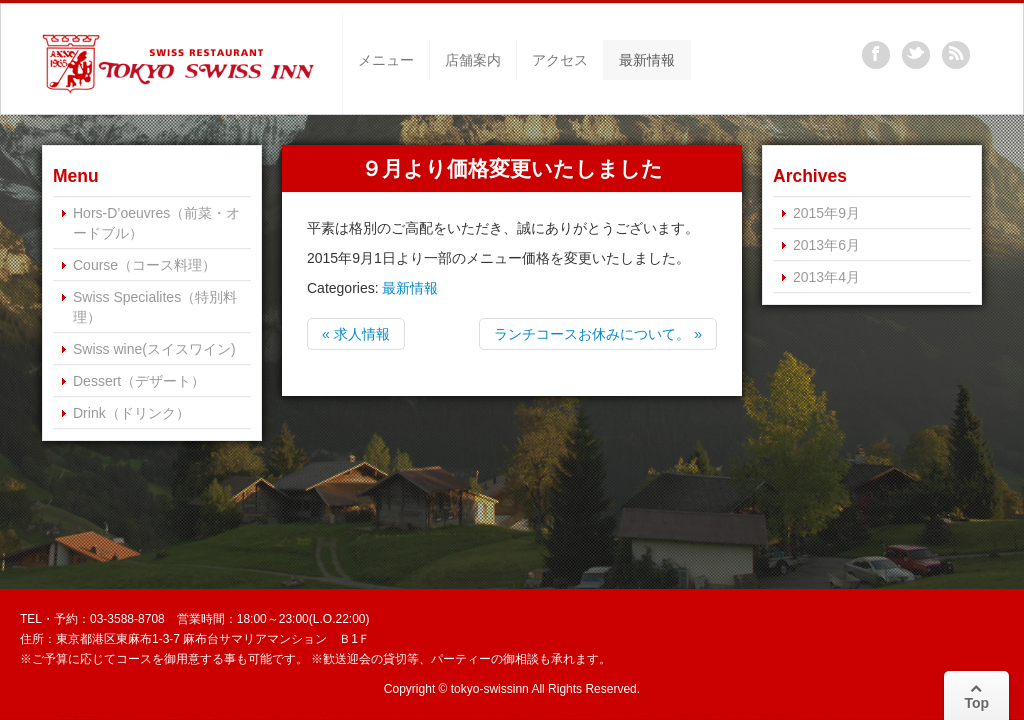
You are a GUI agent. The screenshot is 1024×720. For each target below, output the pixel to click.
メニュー (386, 60)
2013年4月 (826, 277)
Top (976, 696)
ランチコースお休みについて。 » (598, 334)
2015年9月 (826, 213)
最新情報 (647, 60)
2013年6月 (826, 245)
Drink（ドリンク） (131, 413)
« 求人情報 (356, 334)
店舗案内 (473, 60)
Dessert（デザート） (139, 381)
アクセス (560, 60)
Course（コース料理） (144, 265)
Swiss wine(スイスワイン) (154, 349)
